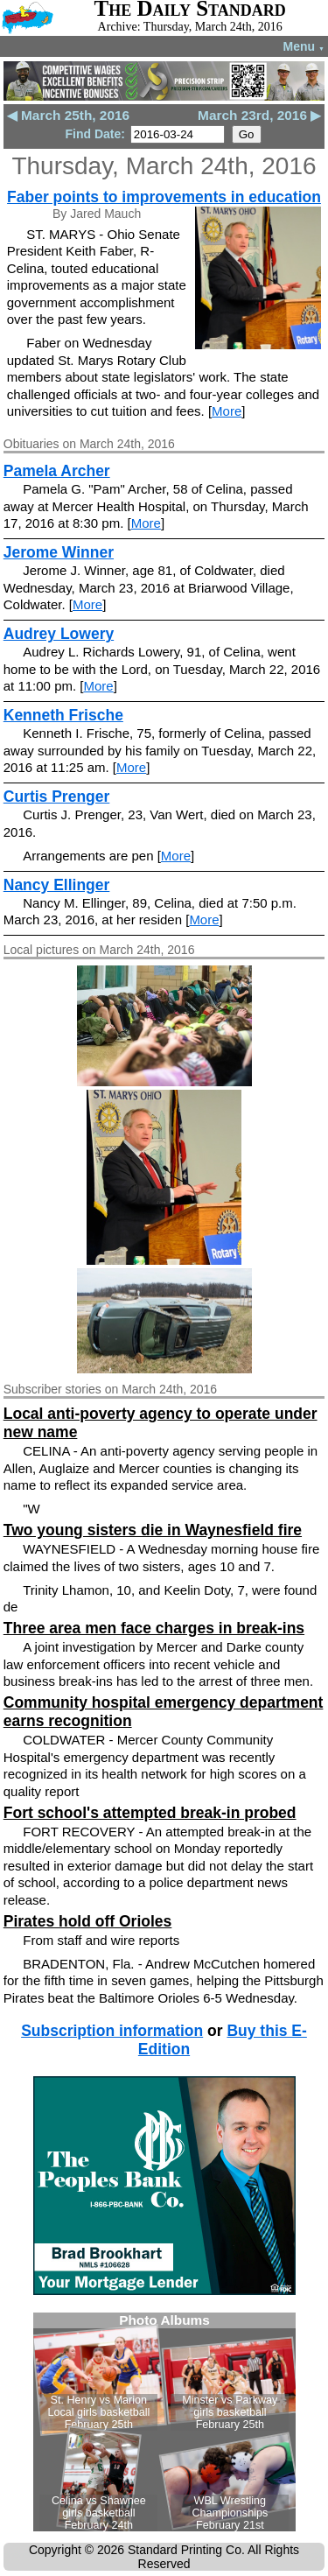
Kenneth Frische (63, 715)
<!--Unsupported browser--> (164, 2422)
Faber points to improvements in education (164, 197)
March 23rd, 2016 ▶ (259, 115)
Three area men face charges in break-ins (153, 1628)
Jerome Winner (58, 552)
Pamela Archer (56, 471)
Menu (304, 46)
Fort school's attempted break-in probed (150, 1812)
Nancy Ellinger (56, 885)
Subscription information (112, 2030)
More (226, 411)
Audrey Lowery (58, 633)
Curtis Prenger (56, 796)
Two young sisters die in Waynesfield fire (152, 1530)
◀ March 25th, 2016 (68, 115)
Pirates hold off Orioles (87, 1921)
